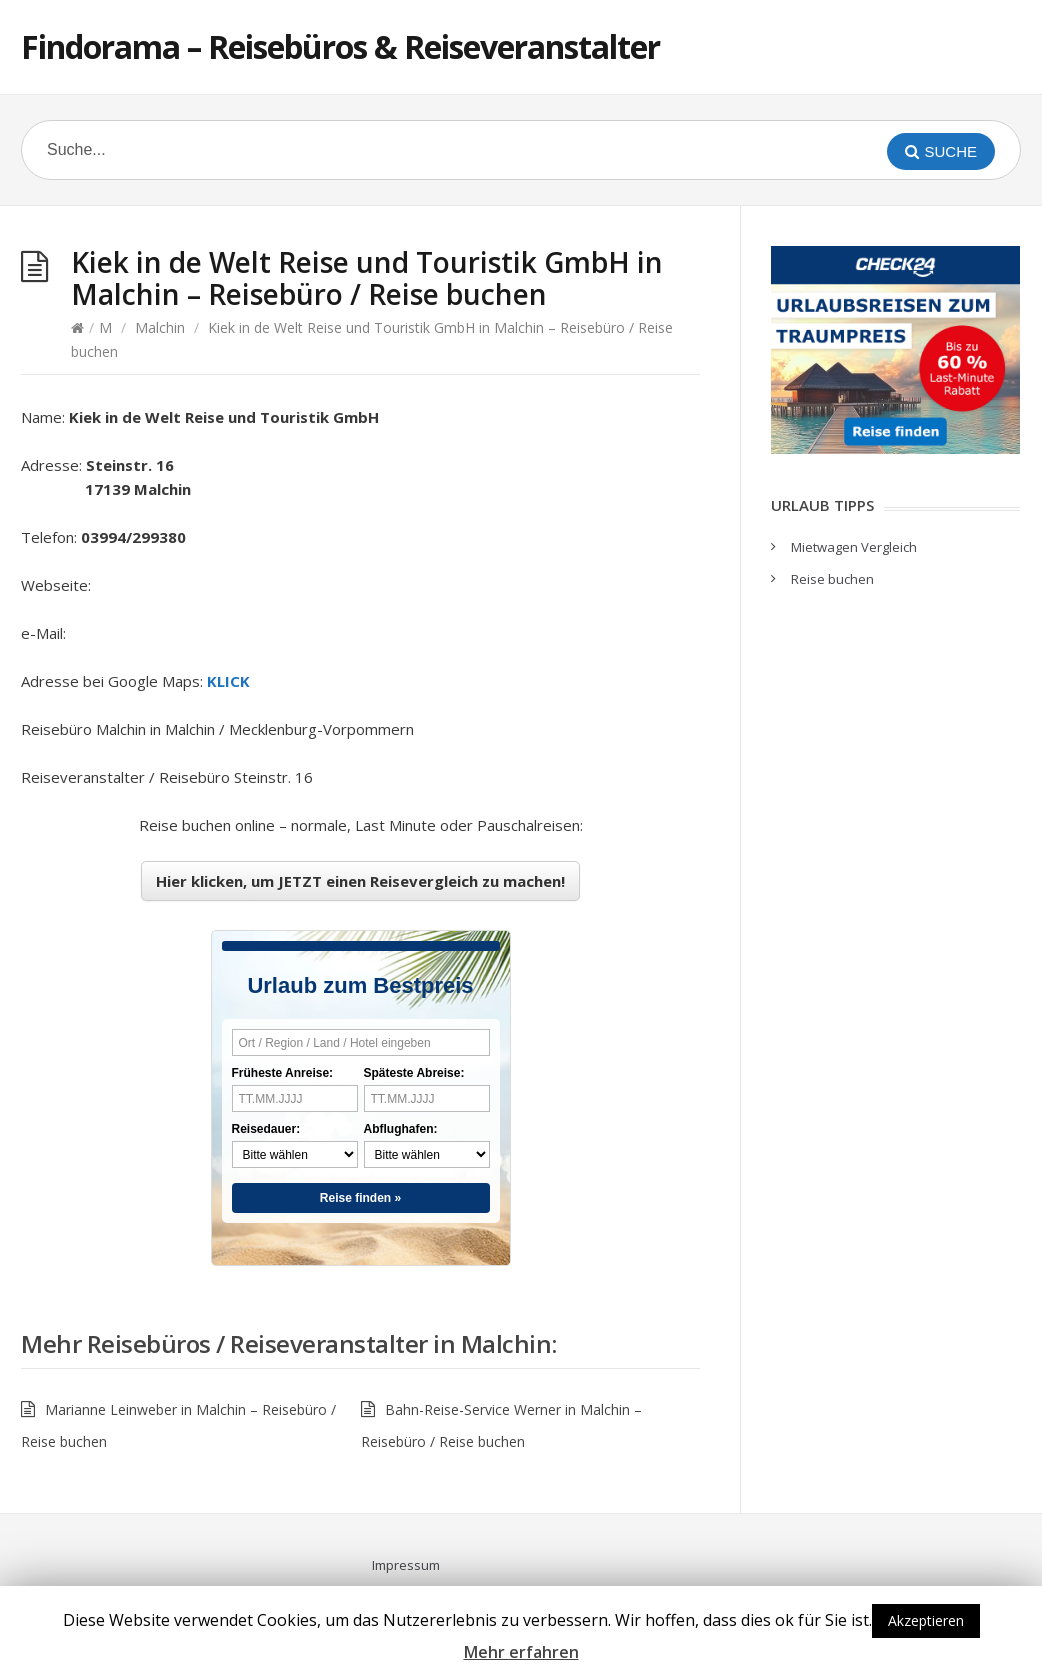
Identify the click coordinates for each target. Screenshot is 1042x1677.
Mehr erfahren (521, 1652)
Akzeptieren (926, 1620)
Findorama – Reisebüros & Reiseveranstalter (340, 46)
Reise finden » (360, 1198)
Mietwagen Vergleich (854, 547)
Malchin (160, 327)
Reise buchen (832, 579)
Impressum (406, 1565)
